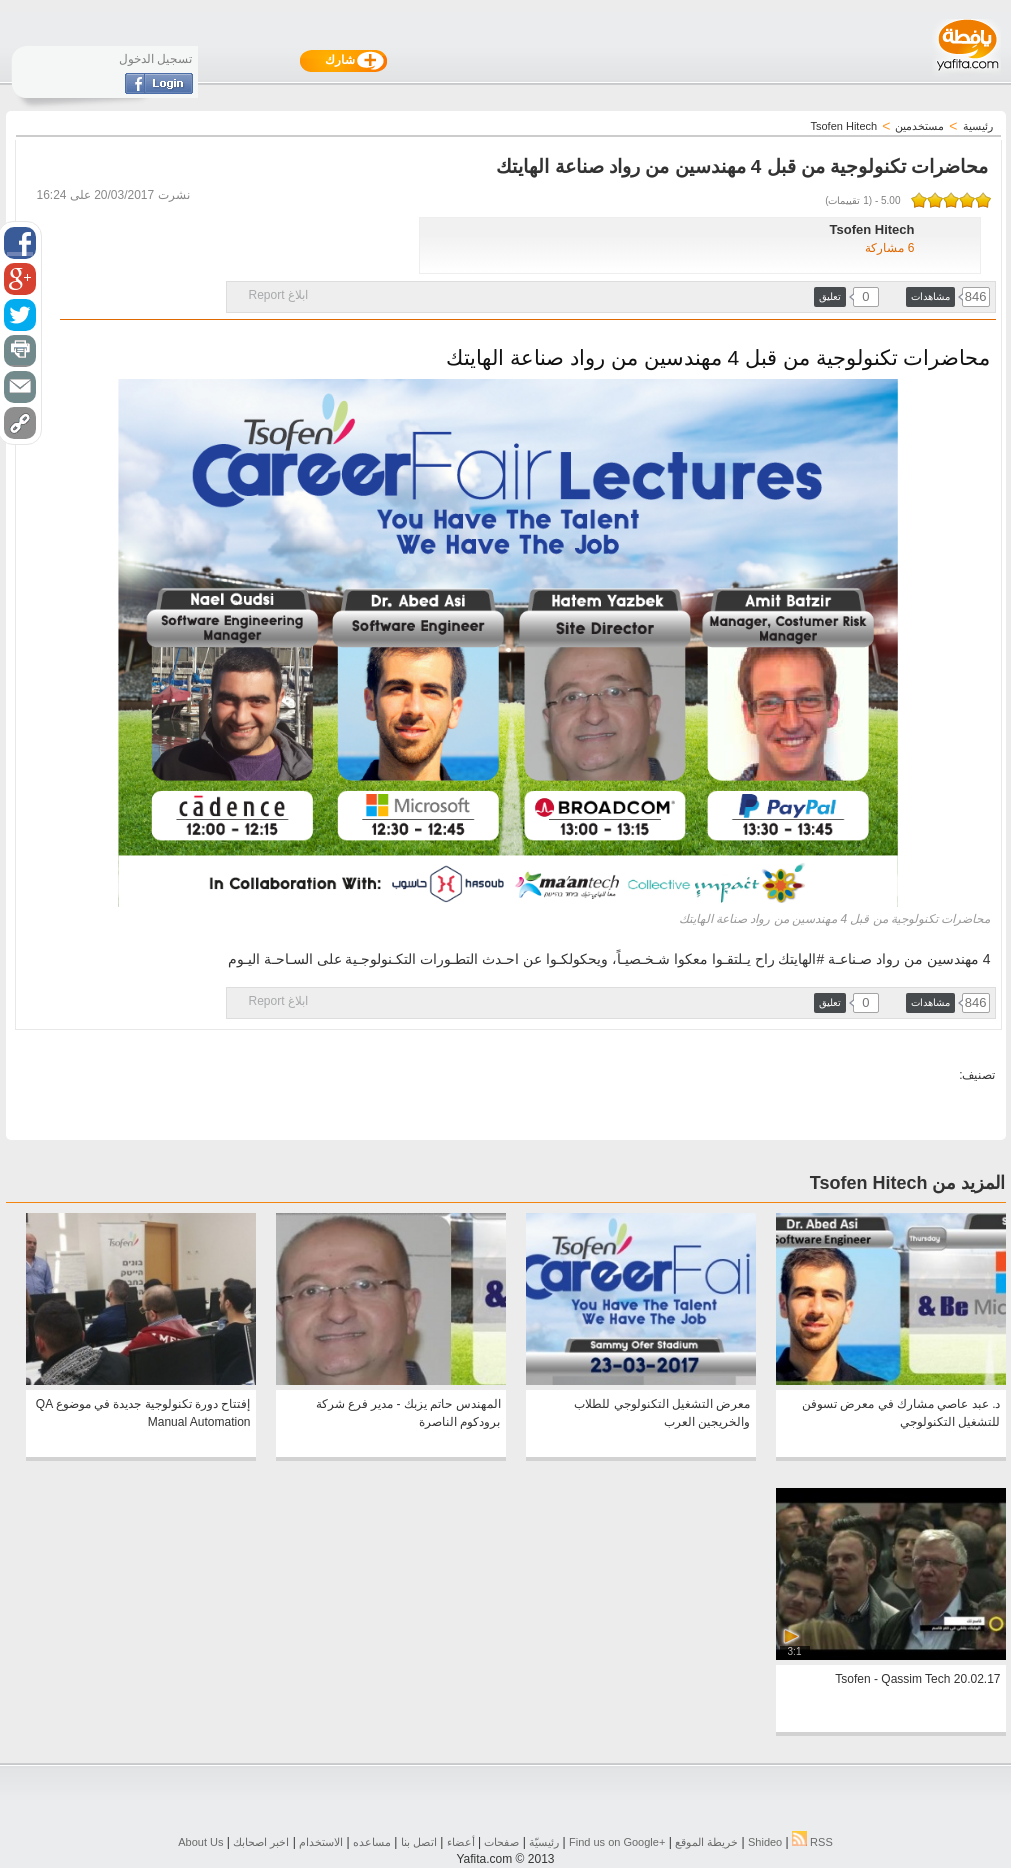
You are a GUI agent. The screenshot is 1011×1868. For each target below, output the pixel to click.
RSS (812, 1842)
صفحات (501, 1842)
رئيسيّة (544, 1842)
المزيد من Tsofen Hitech (908, 1183)
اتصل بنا (419, 1842)
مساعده (372, 1842)
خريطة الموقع (706, 1842)
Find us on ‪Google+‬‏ (617, 1842)
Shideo (765, 1842)
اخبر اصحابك (261, 1842)
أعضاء (461, 1842)
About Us (200, 1842)
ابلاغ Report (278, 295)
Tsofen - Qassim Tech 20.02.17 (917, 1679)
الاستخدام (321, 1842)
